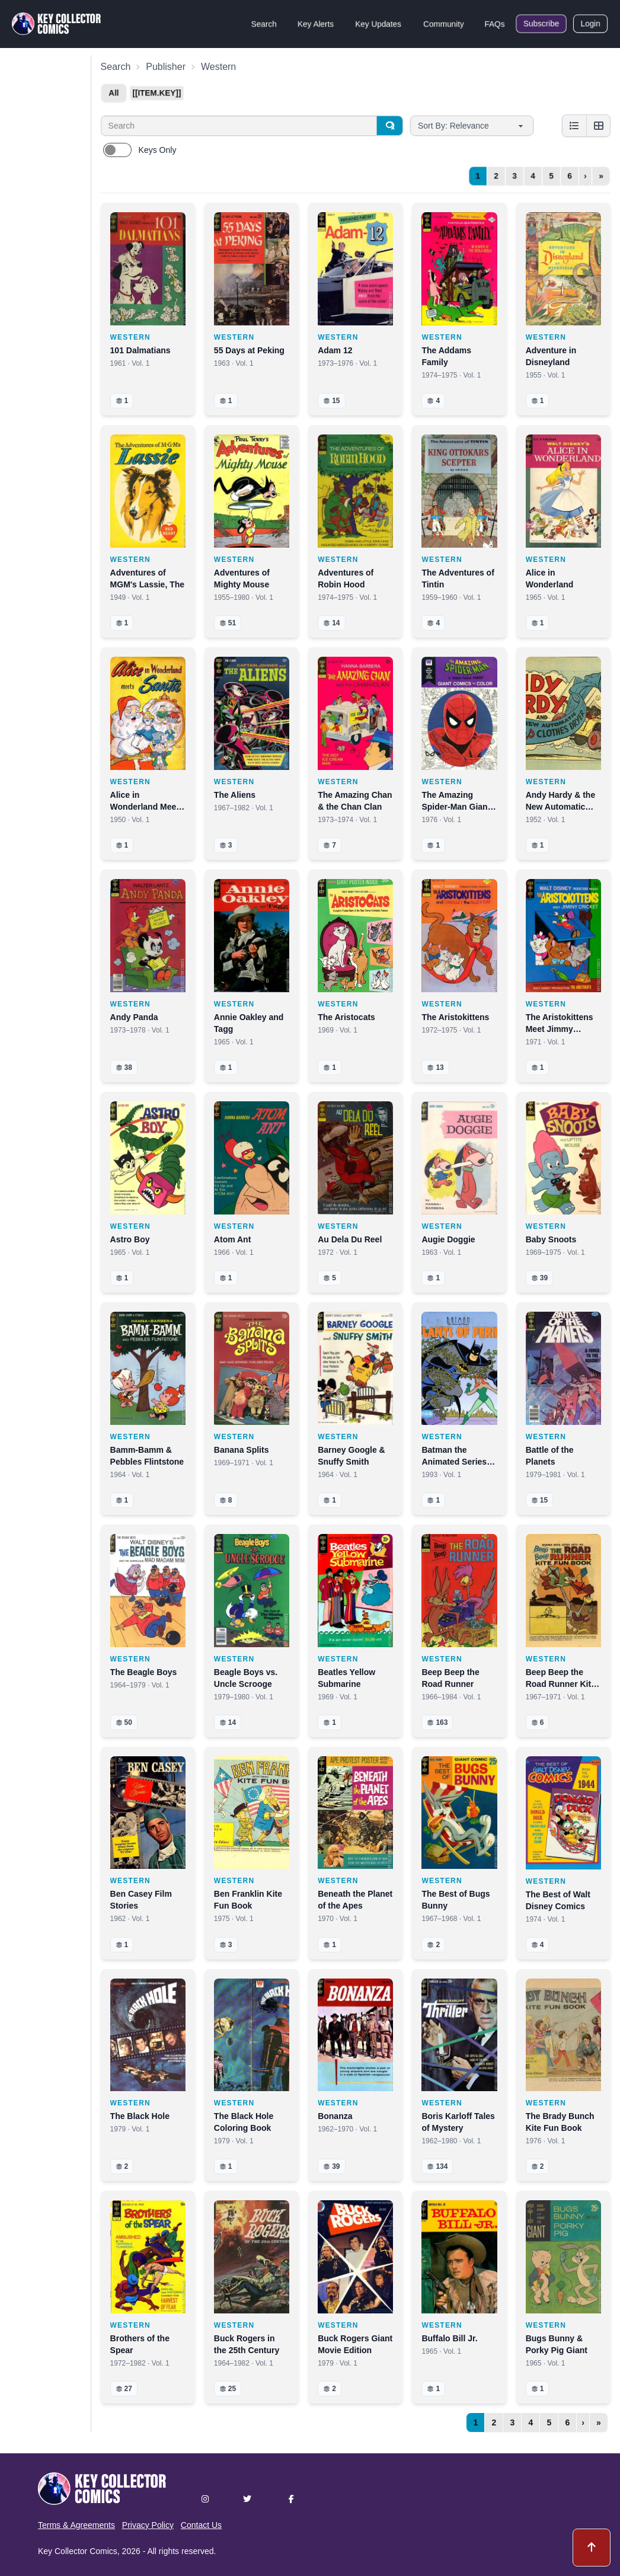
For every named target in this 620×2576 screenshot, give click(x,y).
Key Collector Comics (77, 2551)
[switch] (117, 150)
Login (590, 23)
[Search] (389, 125)
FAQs (494, 23)
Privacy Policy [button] (148, 2525)
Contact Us (201, 2525)
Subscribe (541, 23)
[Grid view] (598, 125)
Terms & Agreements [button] (76, 2525)
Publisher (166, 67)
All (113, 93)
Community (444, 23)
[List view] (574, 125)
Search (264, 23)
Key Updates (378, 23)
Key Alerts (315, 23)
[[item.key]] (157, 93)
